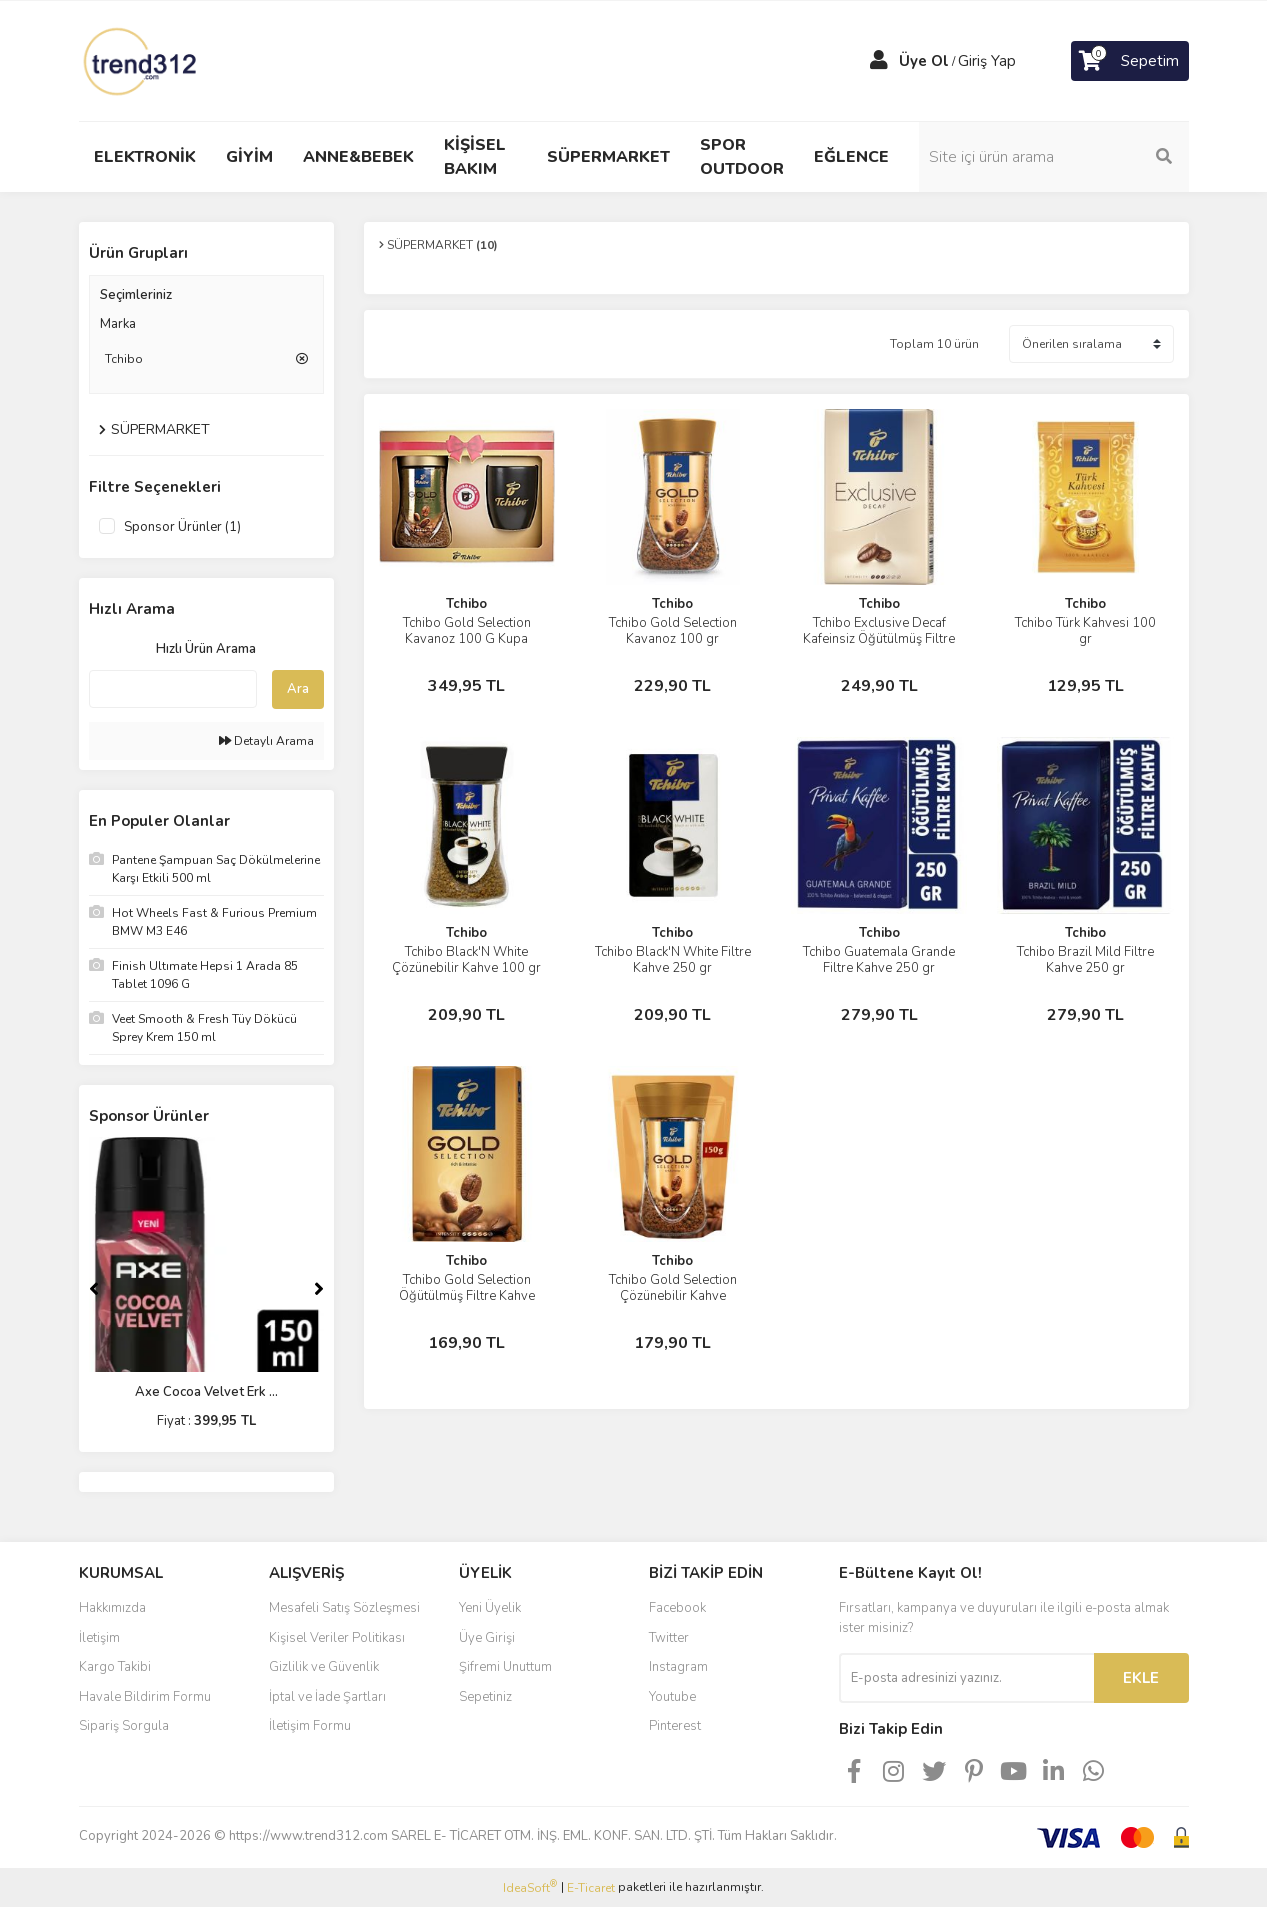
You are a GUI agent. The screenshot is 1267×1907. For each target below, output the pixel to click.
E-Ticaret (591, 1888)
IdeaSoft (530, 1887)
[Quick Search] (173, 689)
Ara (298, 689)
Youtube (672, 1697)
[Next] (319, 1289)
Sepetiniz (485, 1697)
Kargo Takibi (115, 1667)
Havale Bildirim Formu (145, 1697)
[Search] (1054, 157)
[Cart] (1130, 61)
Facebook (677, 1608)
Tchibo (466, 604)
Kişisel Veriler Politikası (337, 1638)
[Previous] (94, 1289)
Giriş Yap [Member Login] (987, 61)
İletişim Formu (310, 1726)
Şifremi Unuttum (505, 1667)
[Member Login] (879, 61)
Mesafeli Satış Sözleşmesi (344, 1608)
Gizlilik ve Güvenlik (324, 1667)
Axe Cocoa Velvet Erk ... (206, 1392)
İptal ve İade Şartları (327, 1697)
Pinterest (675, 1726)
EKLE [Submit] (1141, 1678)
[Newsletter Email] (966, 1678)
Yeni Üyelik (490, 1608)
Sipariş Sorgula (124, 1726)
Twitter (669, 1638)
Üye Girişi (487, 1638)
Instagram (678, 1667)
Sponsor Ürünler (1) (182, 527)
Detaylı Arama (266, 741)
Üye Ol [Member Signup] (924, 61)
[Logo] (142, 60)
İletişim (99, 1638)
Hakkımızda (112, 1608)
